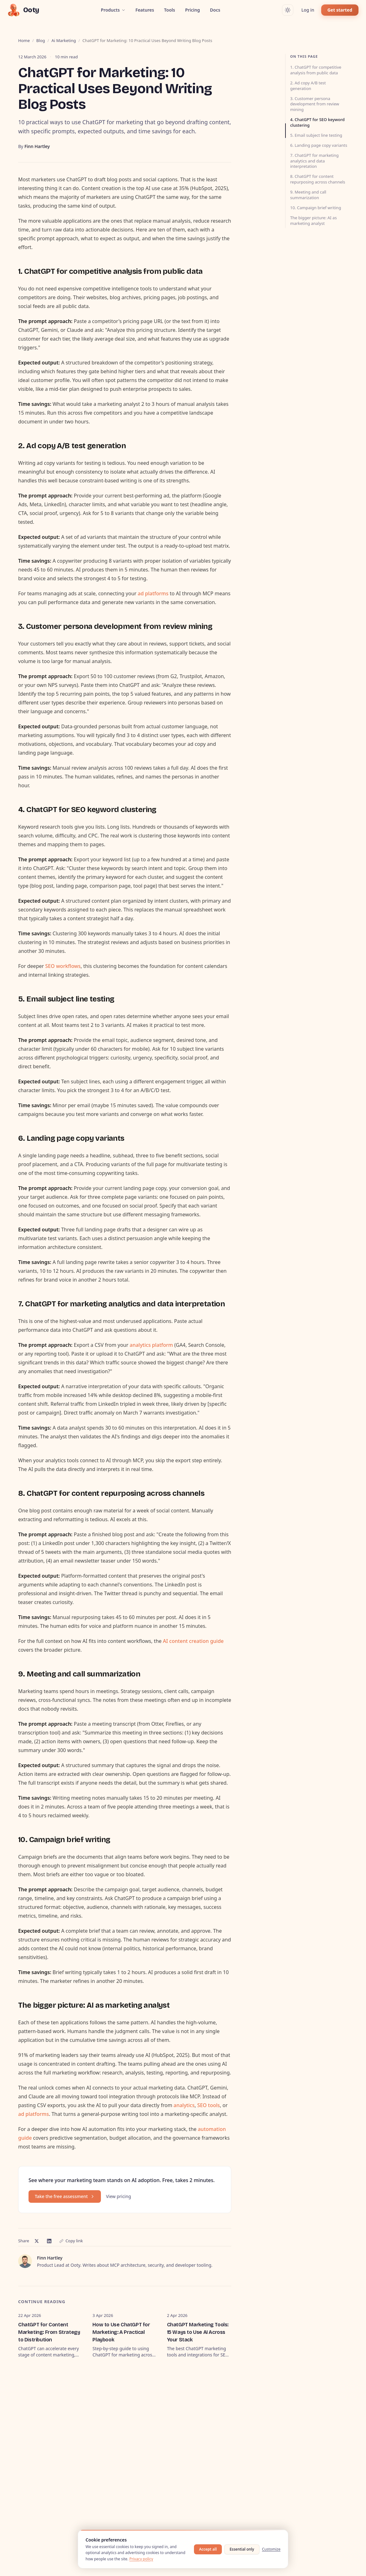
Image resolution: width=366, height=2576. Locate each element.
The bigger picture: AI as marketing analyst (313, 220)
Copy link (71, 2241)
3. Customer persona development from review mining (314, 104)
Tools (169, 10)
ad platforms (153, 593)
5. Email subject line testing (316, 135)
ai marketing (63, 40)
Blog (40, 40)
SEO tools (208, 2105)
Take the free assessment (65, 2196)
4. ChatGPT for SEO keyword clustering (317, 122)
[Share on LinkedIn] (49, 2241)
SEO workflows (63, 966)
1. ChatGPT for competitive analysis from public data (315, 70)
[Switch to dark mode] (287, 10)
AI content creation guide (193, 1641)
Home (24, 40)
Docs (215, 10)
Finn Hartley (37, 146)
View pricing (118, 2196)
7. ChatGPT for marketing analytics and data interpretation (314, 160)
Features (144, 10)
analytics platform (151, 1344)
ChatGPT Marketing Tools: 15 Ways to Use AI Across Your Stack (197, 2332)
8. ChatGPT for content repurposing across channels (317, 179)
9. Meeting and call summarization (308, 194)
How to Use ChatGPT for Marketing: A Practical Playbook (121, 2332)
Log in (307, 10)
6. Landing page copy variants (318, 145)
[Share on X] (37, 2241)
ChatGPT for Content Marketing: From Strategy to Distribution (49, 2332)
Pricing (192, 10)
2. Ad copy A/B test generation (308, 85)
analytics (184, 2105)
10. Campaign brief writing (315, 207)
